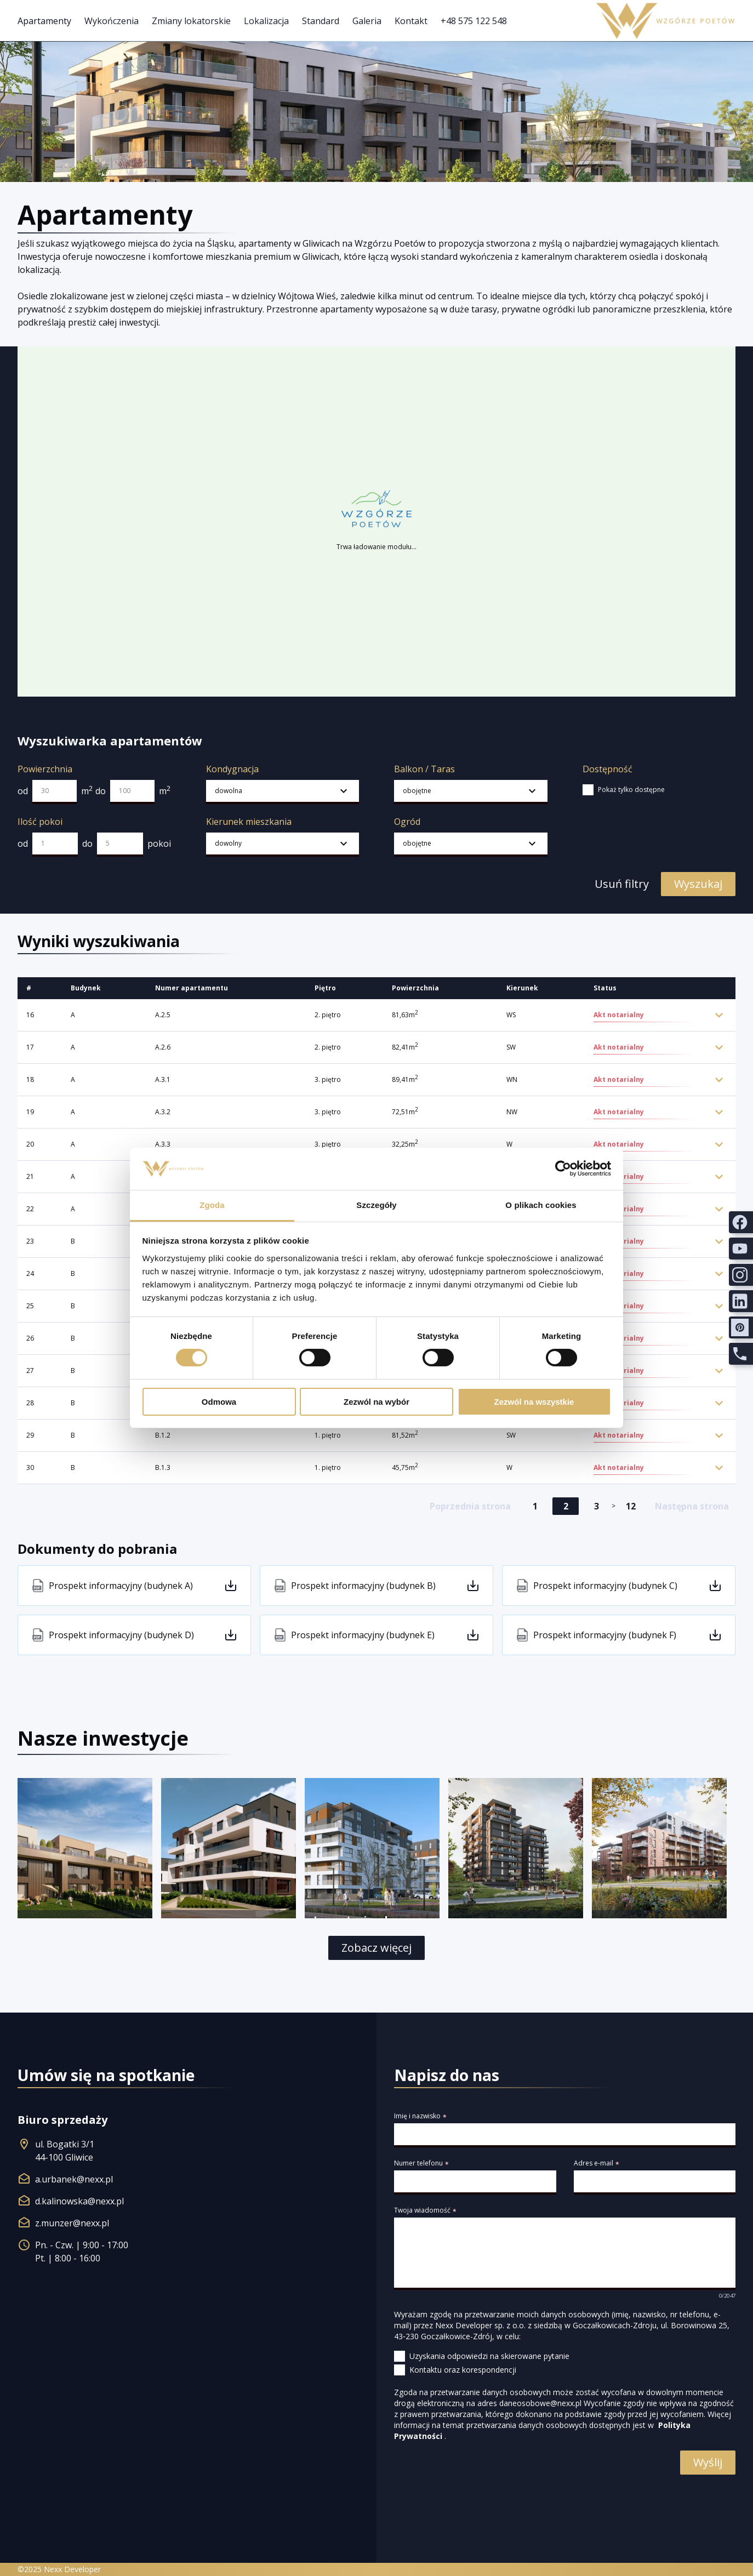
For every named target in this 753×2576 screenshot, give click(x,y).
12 (631, 1506)
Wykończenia (111, 21)
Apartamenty (44, 21)
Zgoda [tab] (212, 1205)
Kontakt (411, 21)
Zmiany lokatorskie (191, 21)
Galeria (366, 21)
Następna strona (692, 1506)
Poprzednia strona (470, 1506)
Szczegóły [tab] (376, 1205)
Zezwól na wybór (376, 1401)
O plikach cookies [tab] (540, 1205)
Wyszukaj (698, 883)
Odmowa (219, 1401)
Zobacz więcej (376, 1947)
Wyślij (707, 2462)
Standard (320, 21)
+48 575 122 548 (474, 21)
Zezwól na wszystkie (534, 1401)
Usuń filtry (621, 883)
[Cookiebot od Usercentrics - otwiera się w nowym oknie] (563, 1168)
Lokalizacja (266, 21)
